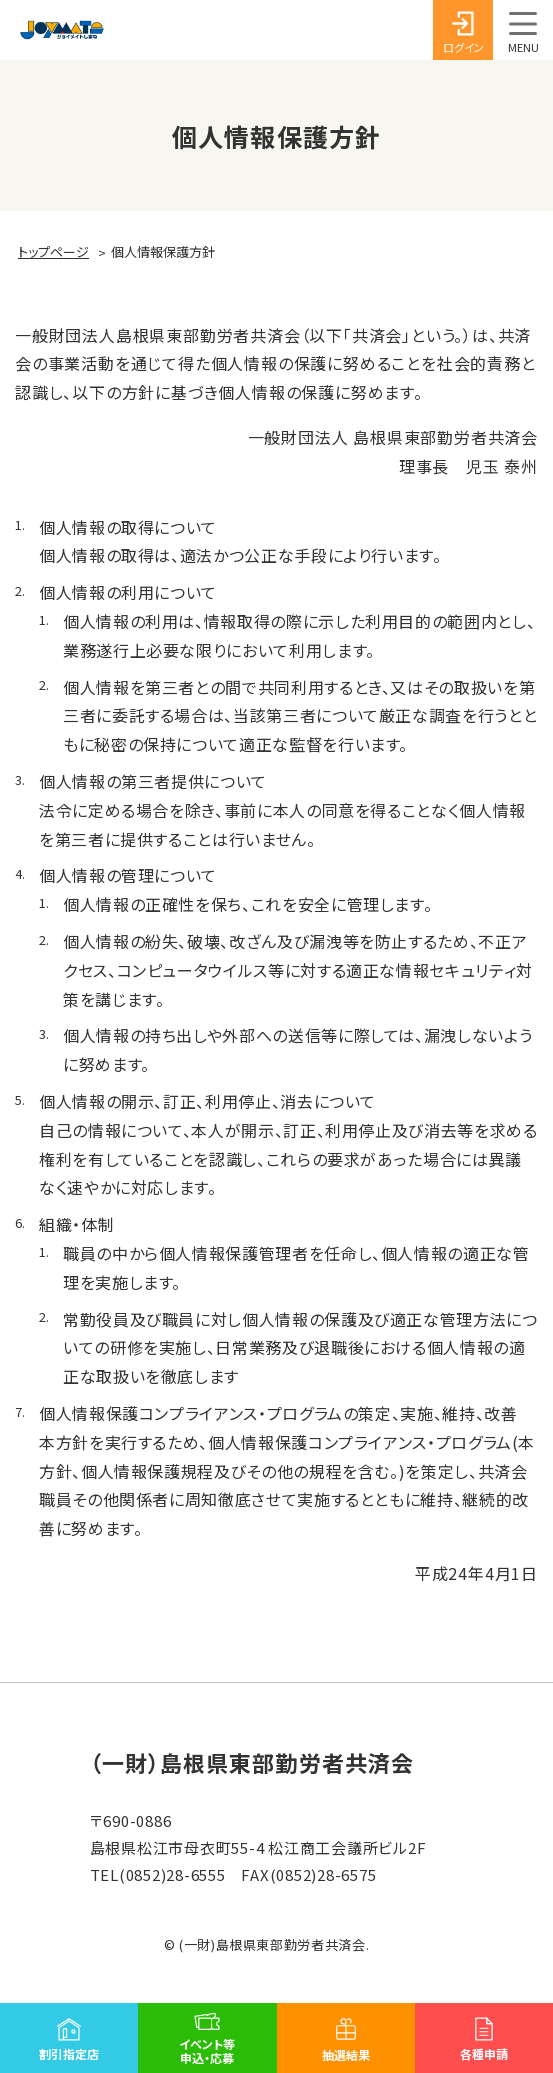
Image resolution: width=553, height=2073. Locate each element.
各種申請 (484, 2053)
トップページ (53, 252)
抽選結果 (346, 2054)
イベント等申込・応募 (207, 2050)
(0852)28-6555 (172, 1874)
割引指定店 (69, 2053)
